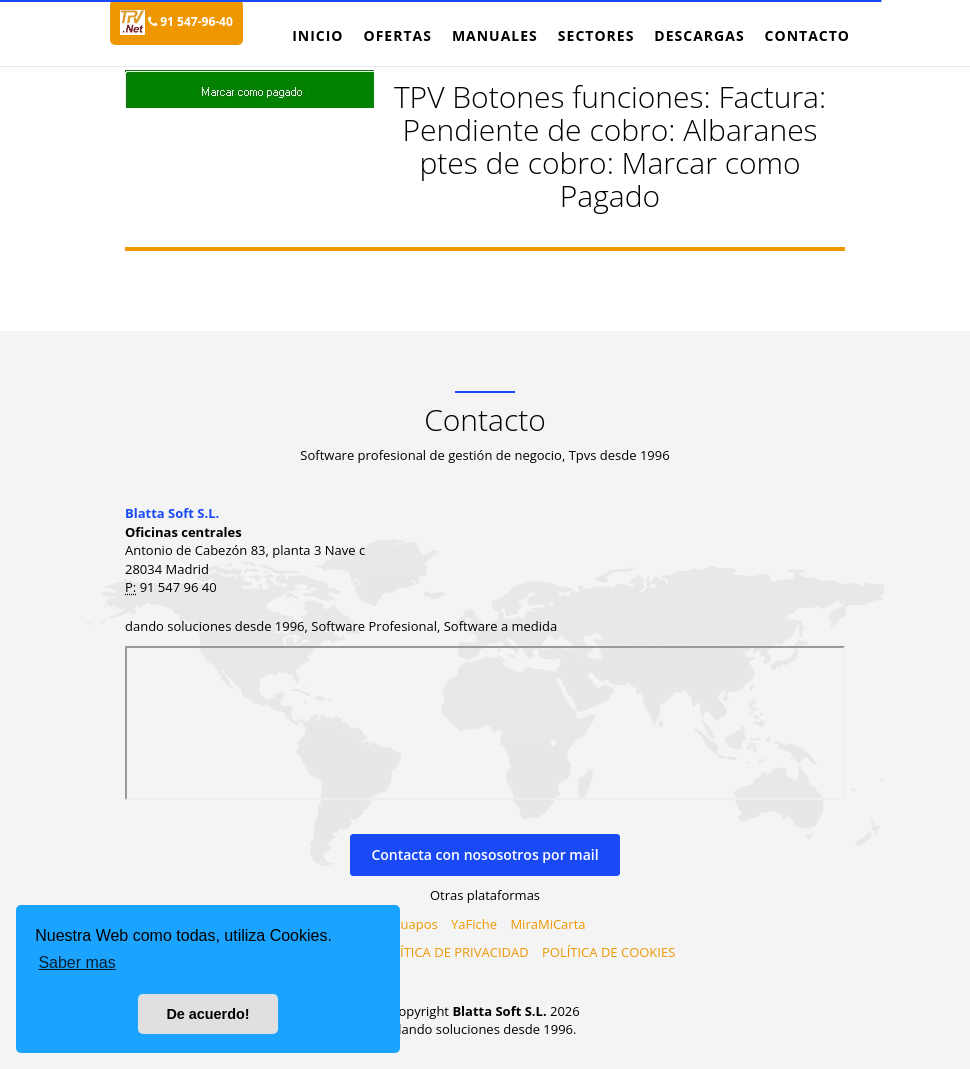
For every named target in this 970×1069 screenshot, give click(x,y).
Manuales (495, 35)
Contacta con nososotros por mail (484, 854)
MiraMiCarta (547, 924)
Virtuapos (409, 924)
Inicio (317, 35)
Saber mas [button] (76, 962)
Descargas (699, 35)
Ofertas (397, 35)
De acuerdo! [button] (207, 1014)
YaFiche (474, 924)
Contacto (807, 35)
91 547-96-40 (190, 21)
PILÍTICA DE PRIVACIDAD (455, 952)
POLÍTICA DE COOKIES (608, 952)
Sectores (596, 35)
